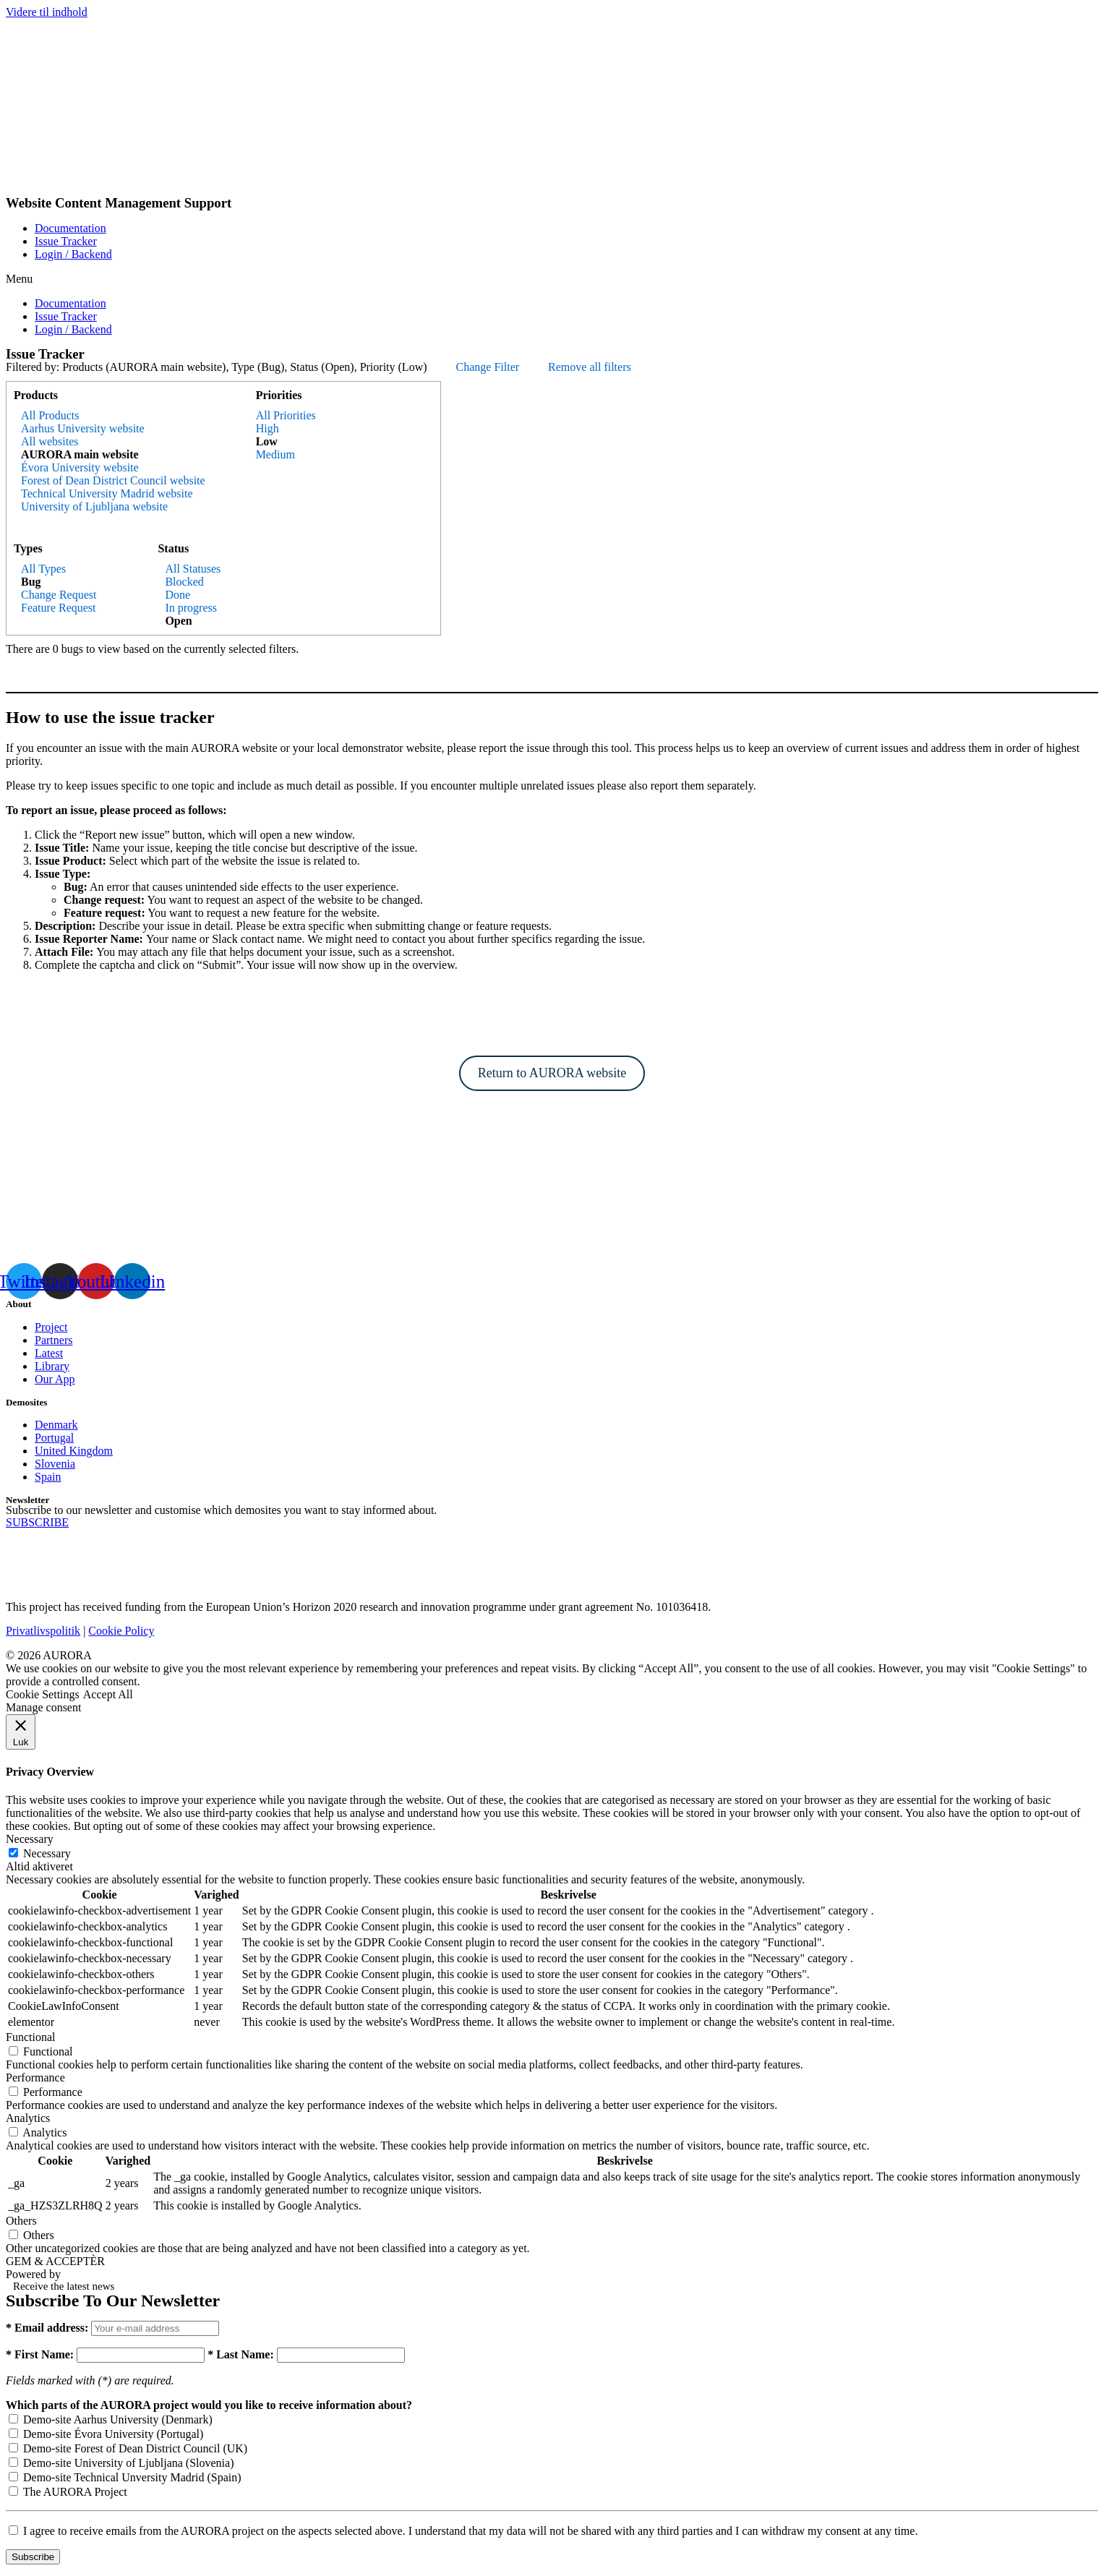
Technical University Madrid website (106, 493)
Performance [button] (35, 2077)
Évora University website (80, 467)
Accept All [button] (108, 1694)
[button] (552, 279)
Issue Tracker (66, 241)
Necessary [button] (30, 1839)
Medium (275, 454)
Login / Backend (73, 254)
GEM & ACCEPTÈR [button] (55, 2261)
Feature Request (58, 608)
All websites (50, 441)
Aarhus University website (83, 428)
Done (177, 595)
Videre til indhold (46, 12)
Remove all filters (589, 367)
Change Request (58, 595)
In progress (191, 608)
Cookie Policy (121, 1631)
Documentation (70, 228)
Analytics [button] (28, 2118)
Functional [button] (30, 2037)
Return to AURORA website (552, 1073)
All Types (43, 568)
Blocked (184, 581)
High (267, 428)
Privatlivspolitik (43, 1631)
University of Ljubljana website (94, 506)
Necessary (47, 1853)
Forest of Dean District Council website (113, 480)
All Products (50, 415)
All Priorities (286, 415)
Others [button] (21, 2221)
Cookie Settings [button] (43, 1694)
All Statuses (193, 568)
